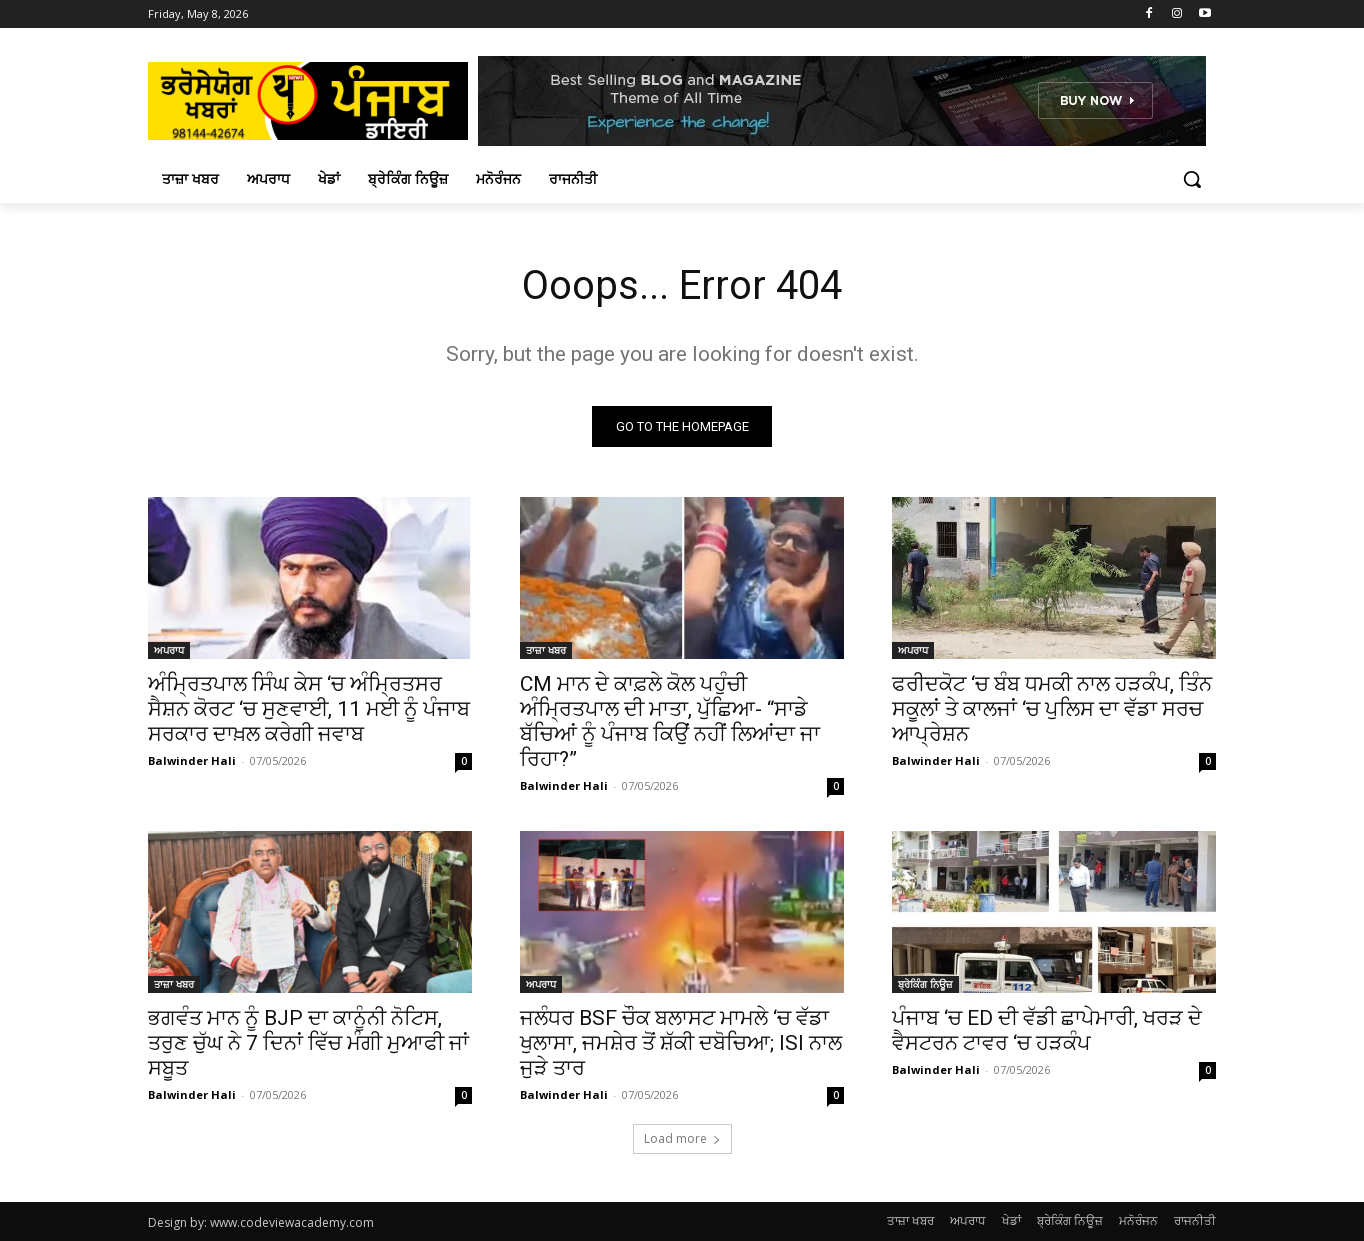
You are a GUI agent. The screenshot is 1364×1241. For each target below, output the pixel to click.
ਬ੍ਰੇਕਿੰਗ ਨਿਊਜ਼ (925, 984)
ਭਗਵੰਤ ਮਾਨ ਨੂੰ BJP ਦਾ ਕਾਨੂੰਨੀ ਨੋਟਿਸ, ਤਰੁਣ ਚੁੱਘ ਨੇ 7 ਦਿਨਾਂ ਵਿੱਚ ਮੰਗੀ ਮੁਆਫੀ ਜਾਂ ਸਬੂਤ (308, 1043)
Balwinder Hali (192, 760)
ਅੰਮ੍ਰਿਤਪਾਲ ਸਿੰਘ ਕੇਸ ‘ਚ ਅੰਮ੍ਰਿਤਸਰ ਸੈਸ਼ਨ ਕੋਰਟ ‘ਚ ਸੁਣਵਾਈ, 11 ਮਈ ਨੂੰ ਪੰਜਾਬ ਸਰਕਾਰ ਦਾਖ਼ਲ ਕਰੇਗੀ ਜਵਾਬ (309, 709)
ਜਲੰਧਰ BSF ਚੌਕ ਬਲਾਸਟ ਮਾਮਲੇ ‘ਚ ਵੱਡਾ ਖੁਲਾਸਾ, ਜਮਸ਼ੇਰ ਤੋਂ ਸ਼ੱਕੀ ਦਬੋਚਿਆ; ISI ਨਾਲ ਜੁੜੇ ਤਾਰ (681, 1043)
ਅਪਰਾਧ (169, 650)
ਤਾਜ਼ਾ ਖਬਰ (546, 650)
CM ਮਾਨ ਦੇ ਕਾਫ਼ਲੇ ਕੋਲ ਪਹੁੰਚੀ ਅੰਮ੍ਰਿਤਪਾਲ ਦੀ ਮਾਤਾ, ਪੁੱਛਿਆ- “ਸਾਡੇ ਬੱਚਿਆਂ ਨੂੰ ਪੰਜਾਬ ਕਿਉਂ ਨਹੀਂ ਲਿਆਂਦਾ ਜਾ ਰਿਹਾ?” (670, 721)
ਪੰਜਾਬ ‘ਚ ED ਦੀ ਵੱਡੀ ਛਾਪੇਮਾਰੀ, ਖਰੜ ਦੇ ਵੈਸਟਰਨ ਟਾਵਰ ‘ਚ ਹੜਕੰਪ (1047, 1030)
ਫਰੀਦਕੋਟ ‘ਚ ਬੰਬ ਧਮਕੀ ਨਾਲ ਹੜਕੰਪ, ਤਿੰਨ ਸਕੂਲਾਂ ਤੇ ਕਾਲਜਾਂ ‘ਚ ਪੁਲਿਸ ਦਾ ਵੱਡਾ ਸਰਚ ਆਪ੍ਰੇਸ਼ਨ (1052, 709)
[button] (1192, 179)
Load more (682, 1138)
